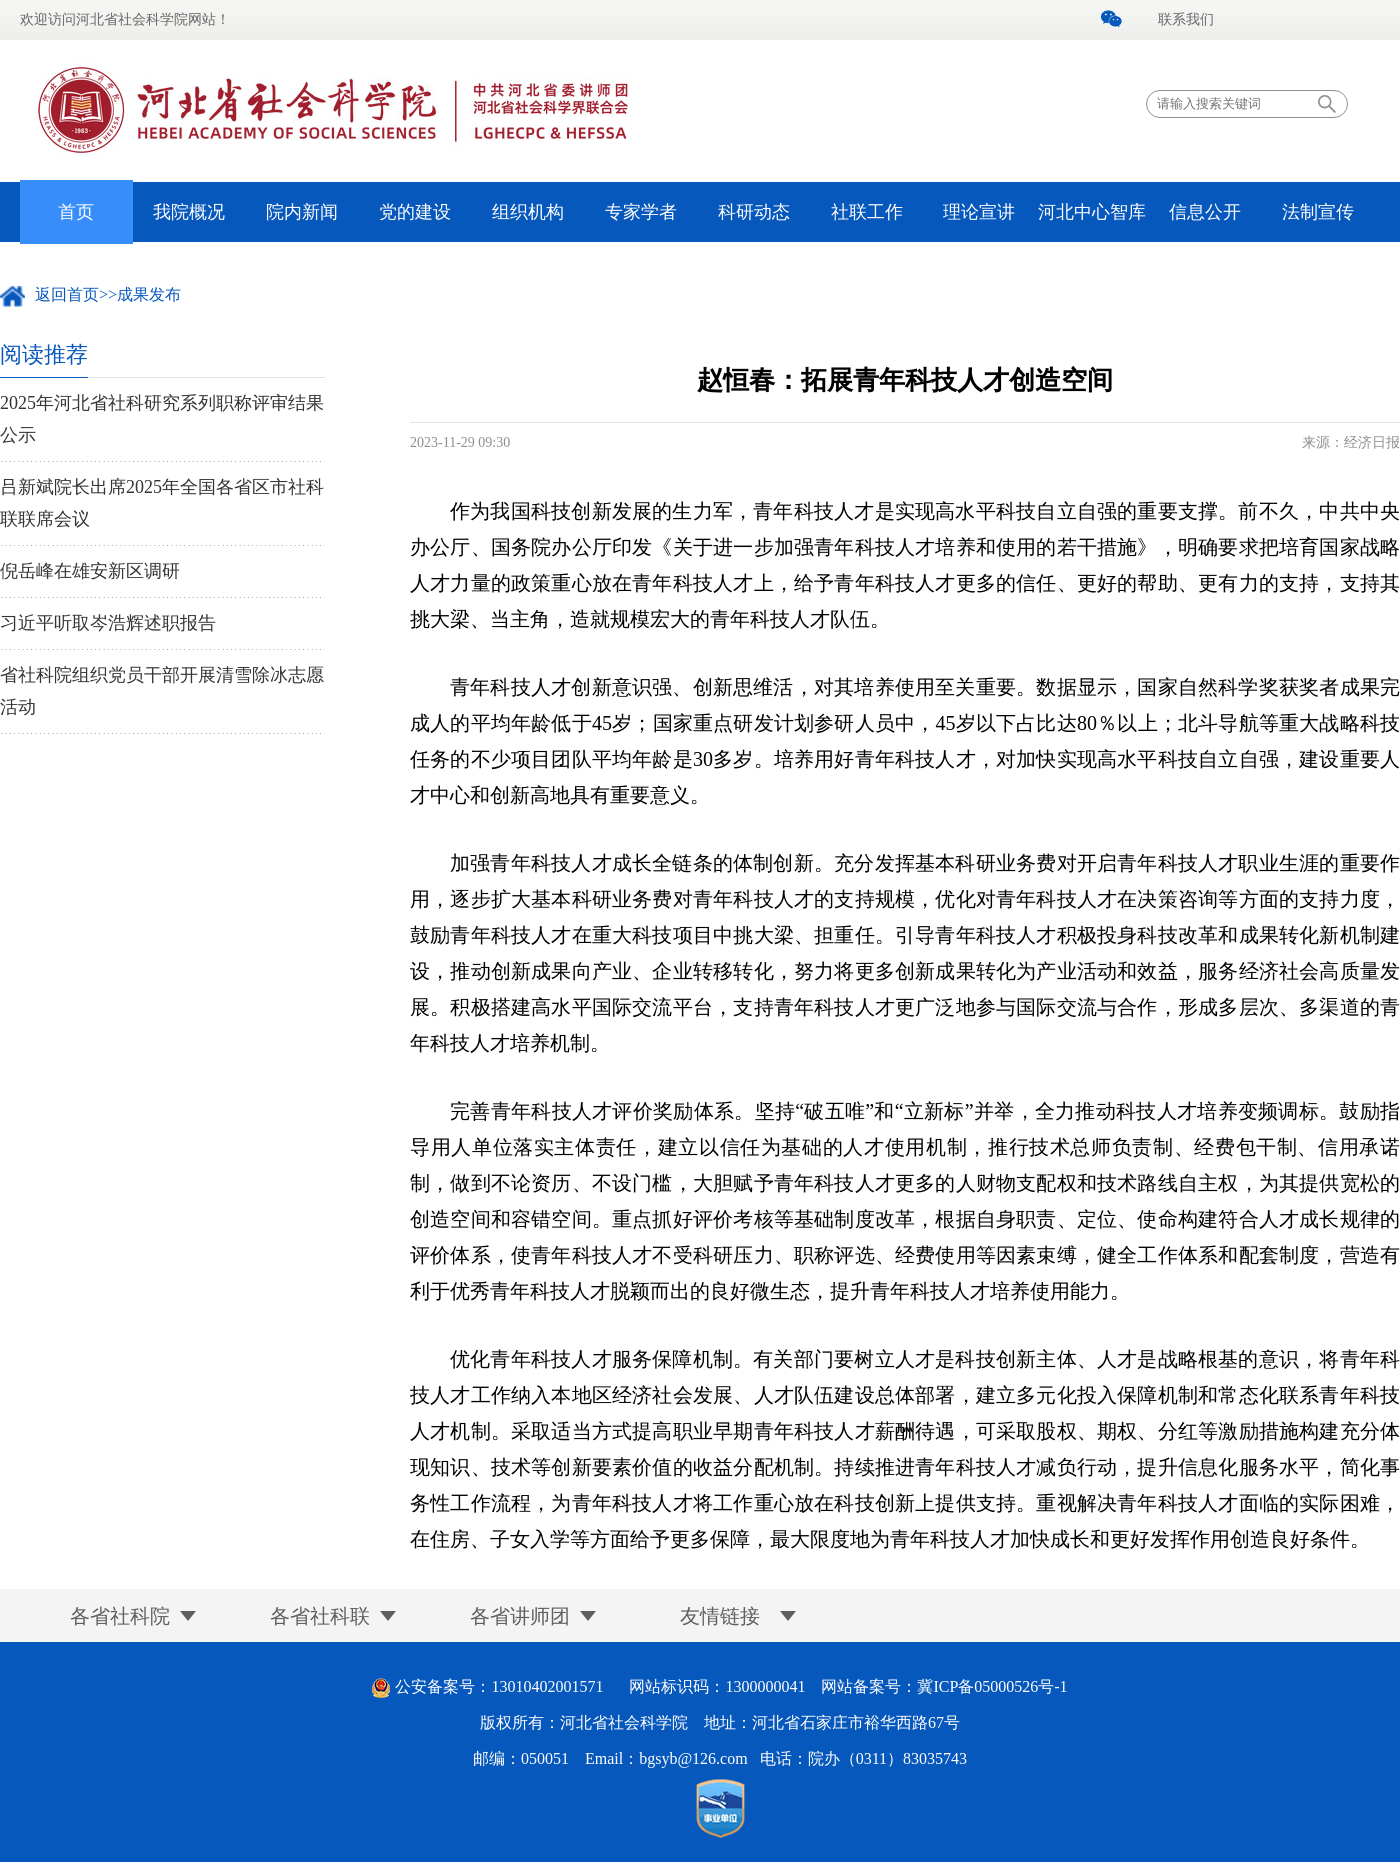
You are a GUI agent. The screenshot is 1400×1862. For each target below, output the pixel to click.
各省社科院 (120, 1616)
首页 (76, 212)
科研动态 (754, 212)
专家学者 (641, 212)
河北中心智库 (1092, 212)
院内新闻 (302, 212)
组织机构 (528, 212)
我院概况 (189, 212)
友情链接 (720, 1616)
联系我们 (1186, 19)
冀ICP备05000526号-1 (992, 1686)
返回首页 (67, 294)
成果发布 (149, 294)
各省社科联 (320, 1616)
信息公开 (1205, 212)
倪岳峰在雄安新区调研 (90, 571)
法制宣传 (1318, 212)
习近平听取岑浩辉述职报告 (108, 623)
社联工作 (867, 212)
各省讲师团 (520, 1616)
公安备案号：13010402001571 (499, 1686)
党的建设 (415, 212)
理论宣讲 (979, 212)
